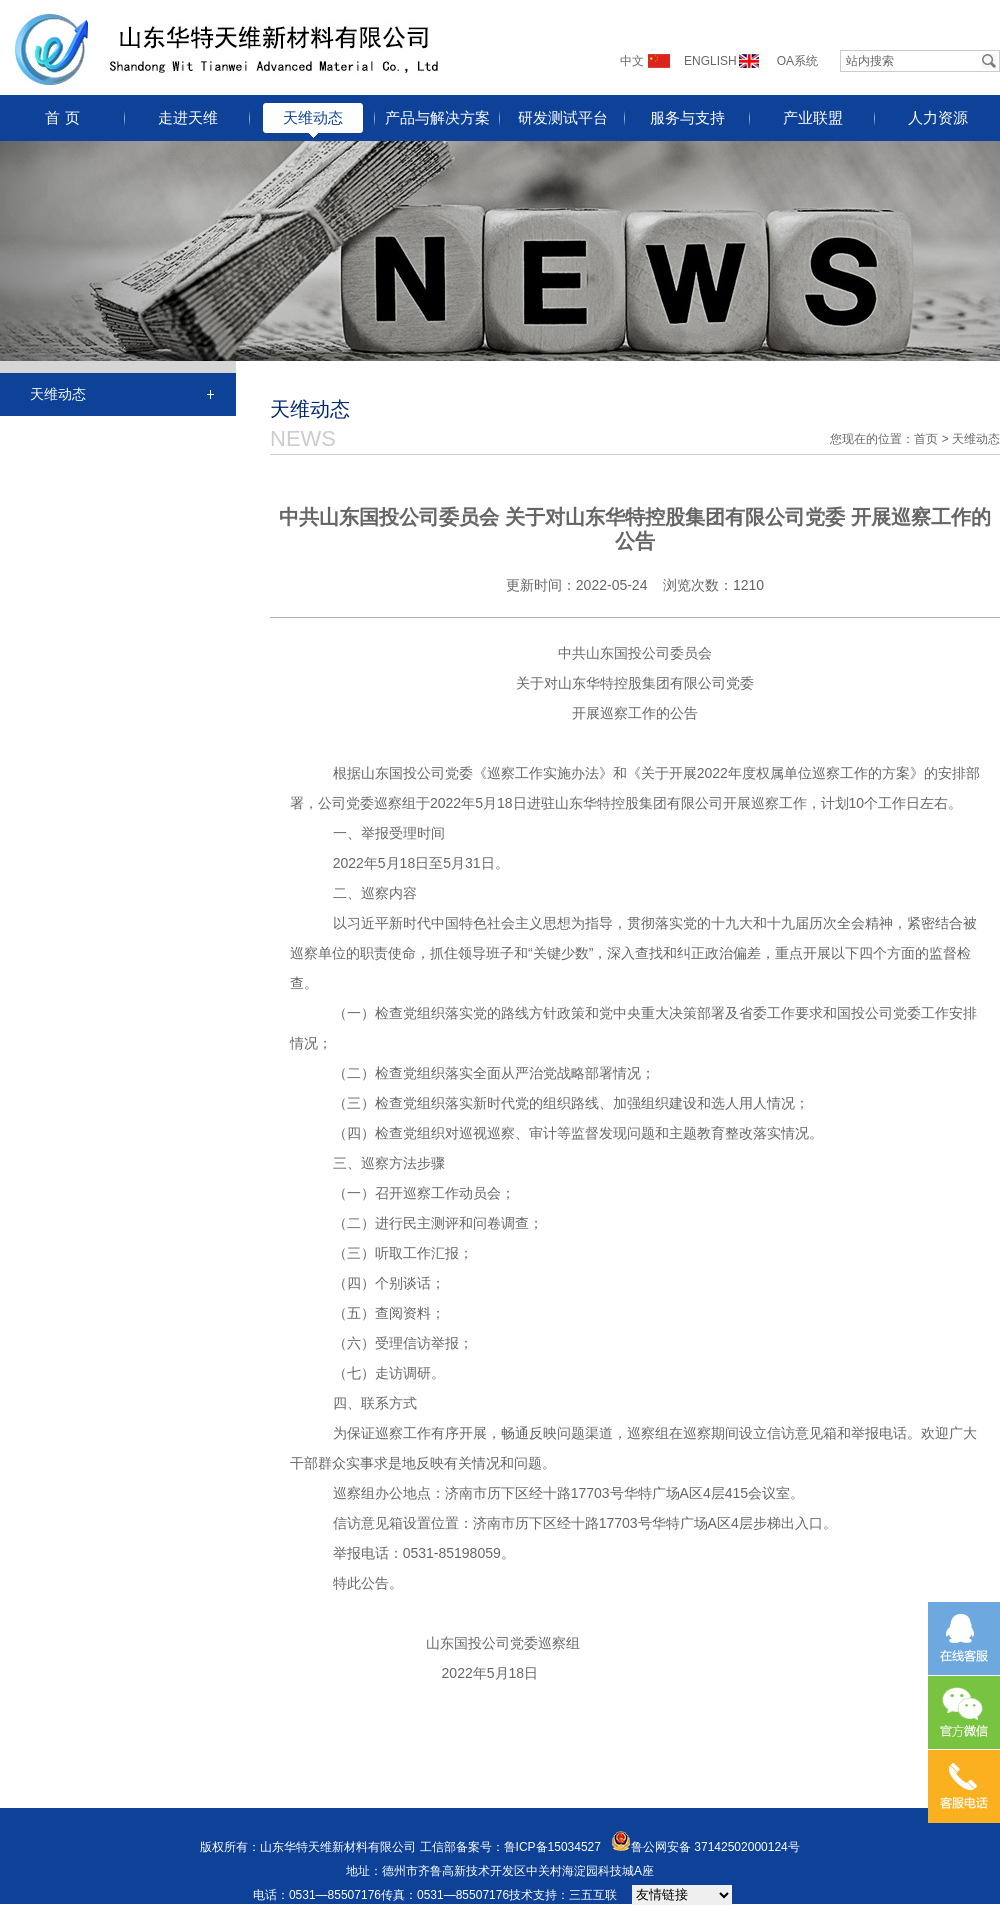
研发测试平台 (563, 117)
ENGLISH (710, 61)
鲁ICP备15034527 (552, 1847)
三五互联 (593, 1895)
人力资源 (938, 117)
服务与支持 (687, 117)
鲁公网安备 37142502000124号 (715, 1847)
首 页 (62, 117)
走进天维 (188, 117)
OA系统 (797, 61)
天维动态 (313, 117)
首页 (926, 439)
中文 (632, 61)
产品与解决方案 (437, 117)
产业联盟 (813, 117)
